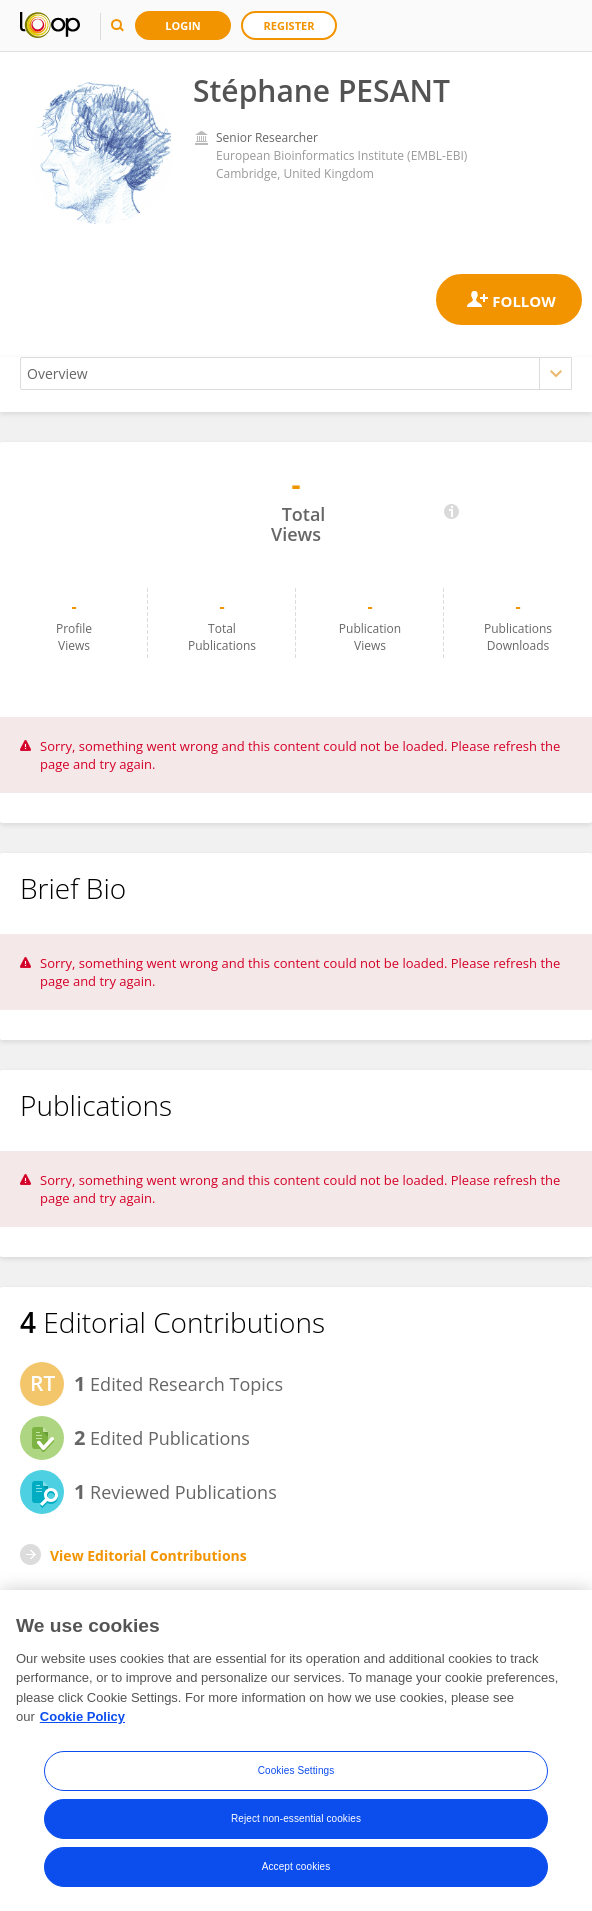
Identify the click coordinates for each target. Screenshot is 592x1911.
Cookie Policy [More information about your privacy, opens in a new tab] (82, 1717)
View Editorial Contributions (148, 1555)
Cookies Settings (296, 1771)
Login (183, 25)
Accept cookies (296, 1867)
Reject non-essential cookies (296, 1819)
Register (289, 25)
